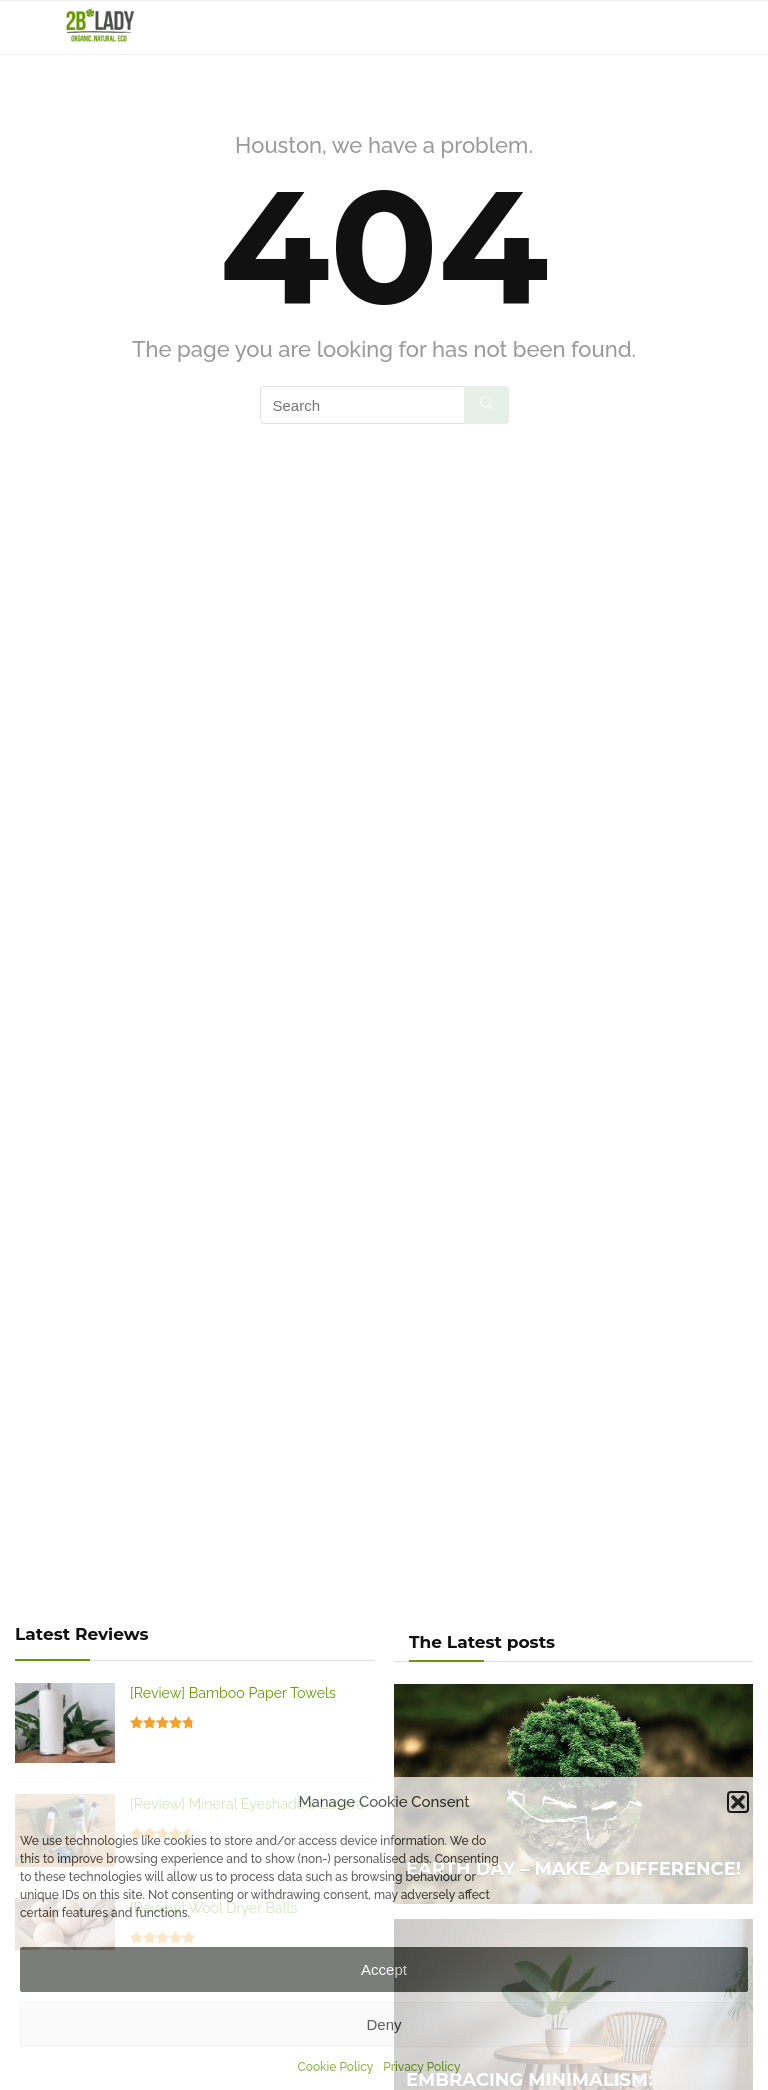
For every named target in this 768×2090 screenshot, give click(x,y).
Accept (384, 1969)
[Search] (737, 27)
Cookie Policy (336, 2067)
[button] (738, 1802)
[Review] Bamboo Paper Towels (233, 1693)
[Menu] (24, 27)
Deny (383, 2024)
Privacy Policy (421, 2067)
